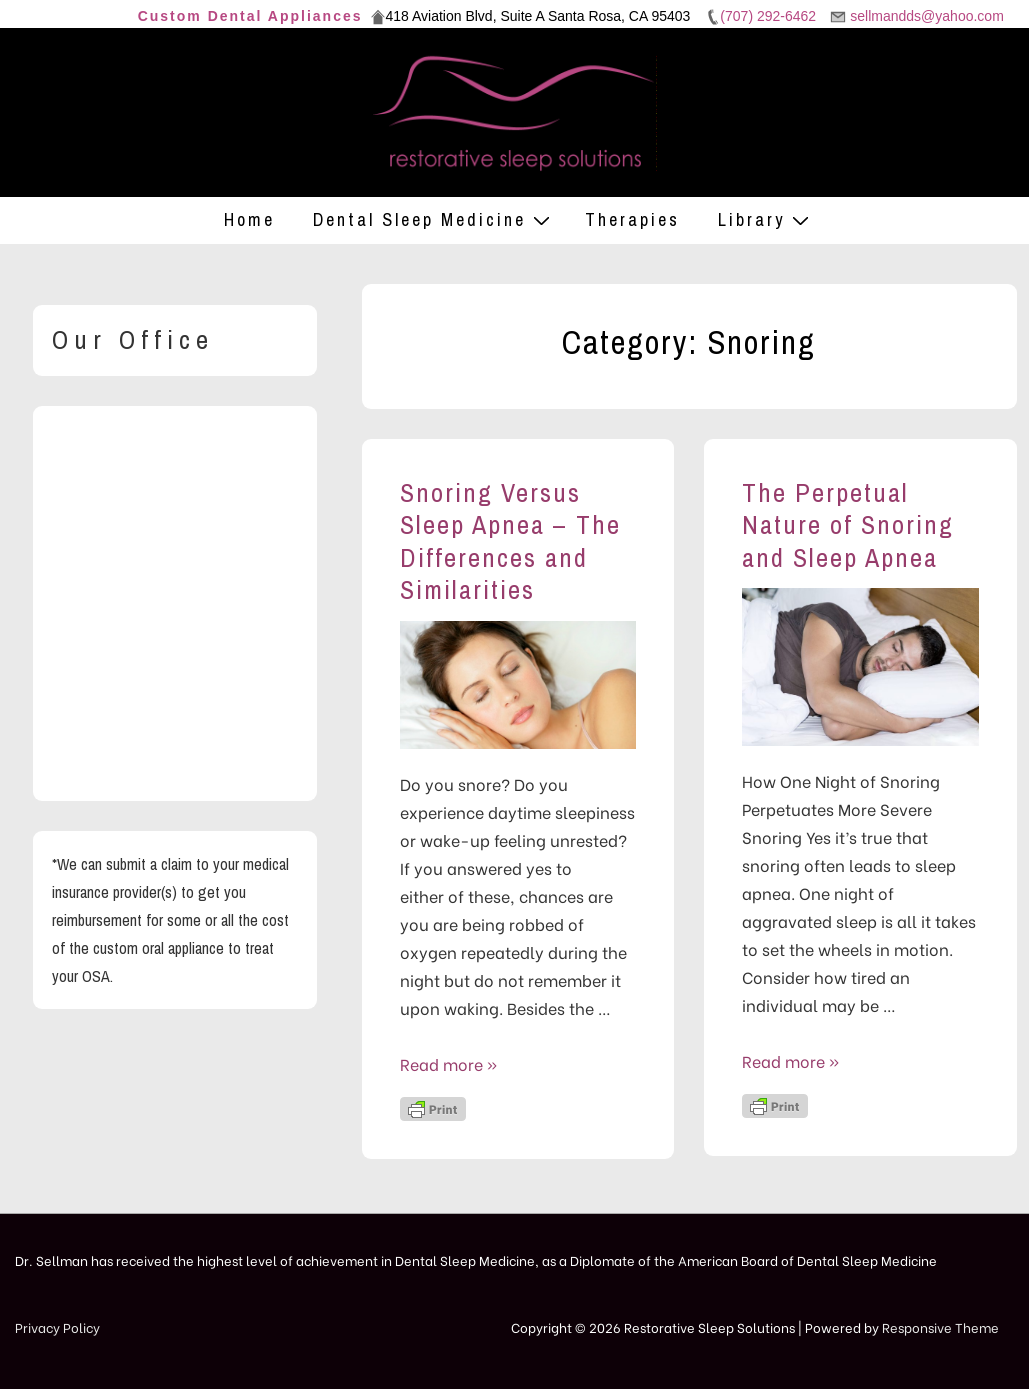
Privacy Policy (57, 1326)
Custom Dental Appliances (250, 16)
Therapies (632, 219)
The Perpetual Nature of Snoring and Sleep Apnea (848, 525)
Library (766, 219)
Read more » (448, 1063)
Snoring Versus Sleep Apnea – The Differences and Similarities (510, 541)
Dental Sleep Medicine (434, 219)
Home (249, 219)
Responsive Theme (940, 1326)
